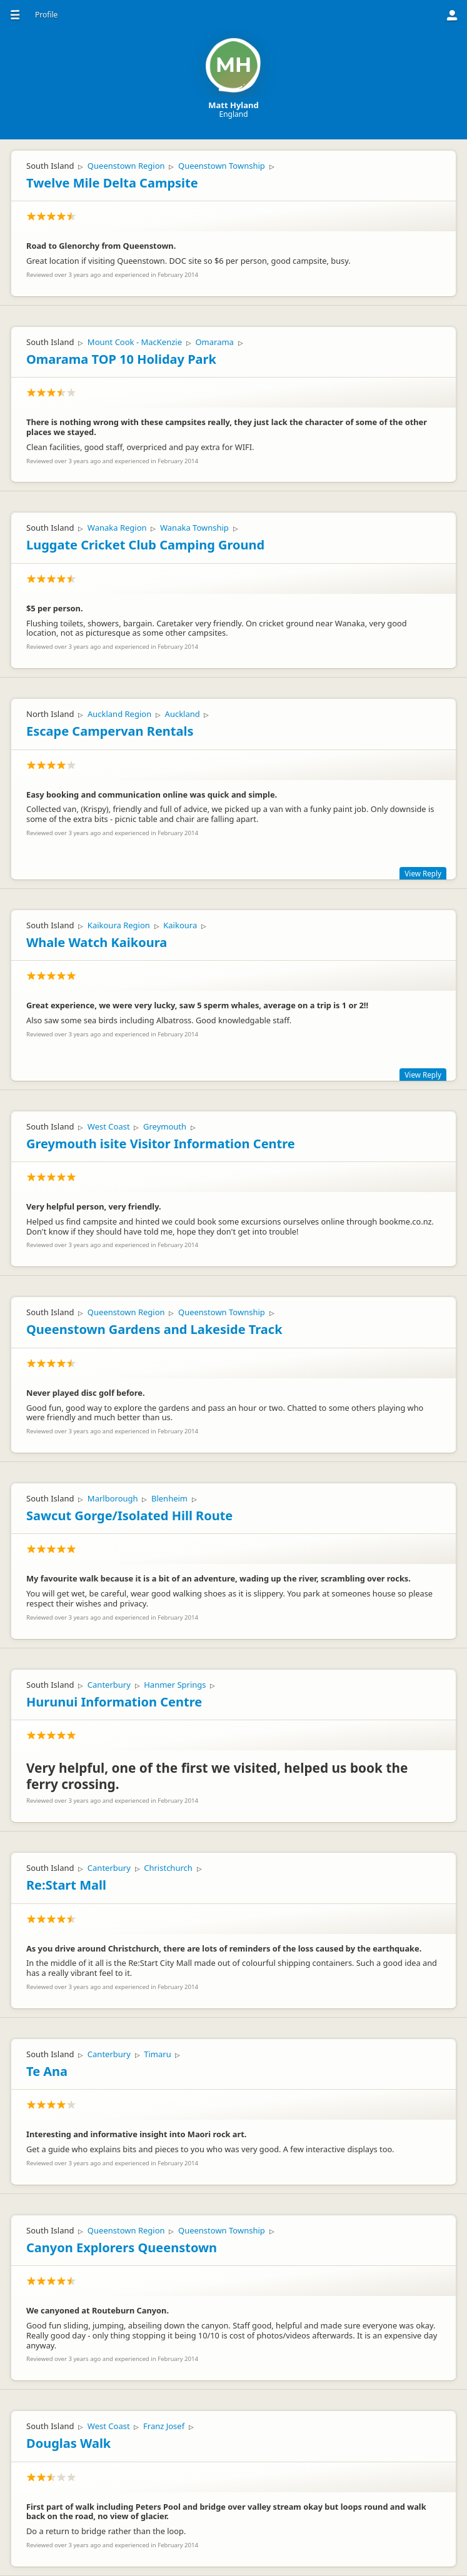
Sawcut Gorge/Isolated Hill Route (129, 1515)
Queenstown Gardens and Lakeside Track (154, 1329)
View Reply (422, 873)
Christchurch (168, 1867)
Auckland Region (119, 713)
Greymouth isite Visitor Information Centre (160, 1143)
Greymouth (164, 1126)
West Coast (109, 1126)
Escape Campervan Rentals (109, 731)
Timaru (157, 2054)
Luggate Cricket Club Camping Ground (145, 544)
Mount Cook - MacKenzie (135, 342)
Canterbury (109, 1684)
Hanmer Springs (175, 1684)
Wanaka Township (194, 527)
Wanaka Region (117, 527)
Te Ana (47, 2071)
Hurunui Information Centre (114, 1701)
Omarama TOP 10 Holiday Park (121, 359)
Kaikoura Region (119, 925)
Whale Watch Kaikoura (96, 942)
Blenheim (169, 1498)
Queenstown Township (221, 165)
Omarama (214, 342)
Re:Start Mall (66, 1885)
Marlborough (113, 1498)
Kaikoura (180, 925)
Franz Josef (163, 2426)
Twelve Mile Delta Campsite (112, 182)
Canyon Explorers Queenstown (121, 2247)
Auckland (182, 713)
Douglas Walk (68, 2443)
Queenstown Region (126, 165)
